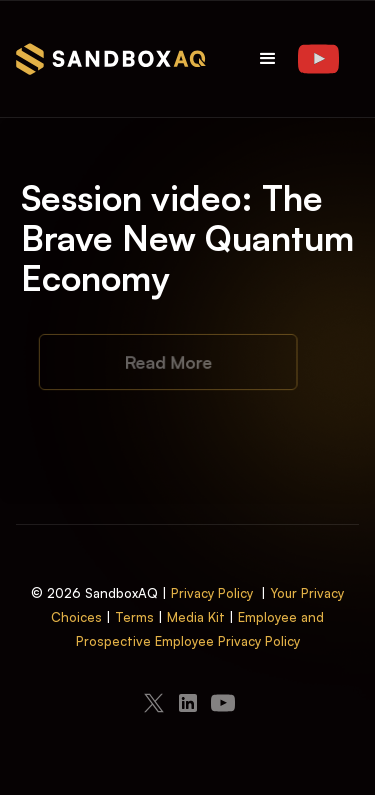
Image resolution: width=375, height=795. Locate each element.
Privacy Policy (212, 593)
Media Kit (196, 617)
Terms (134, 617)
